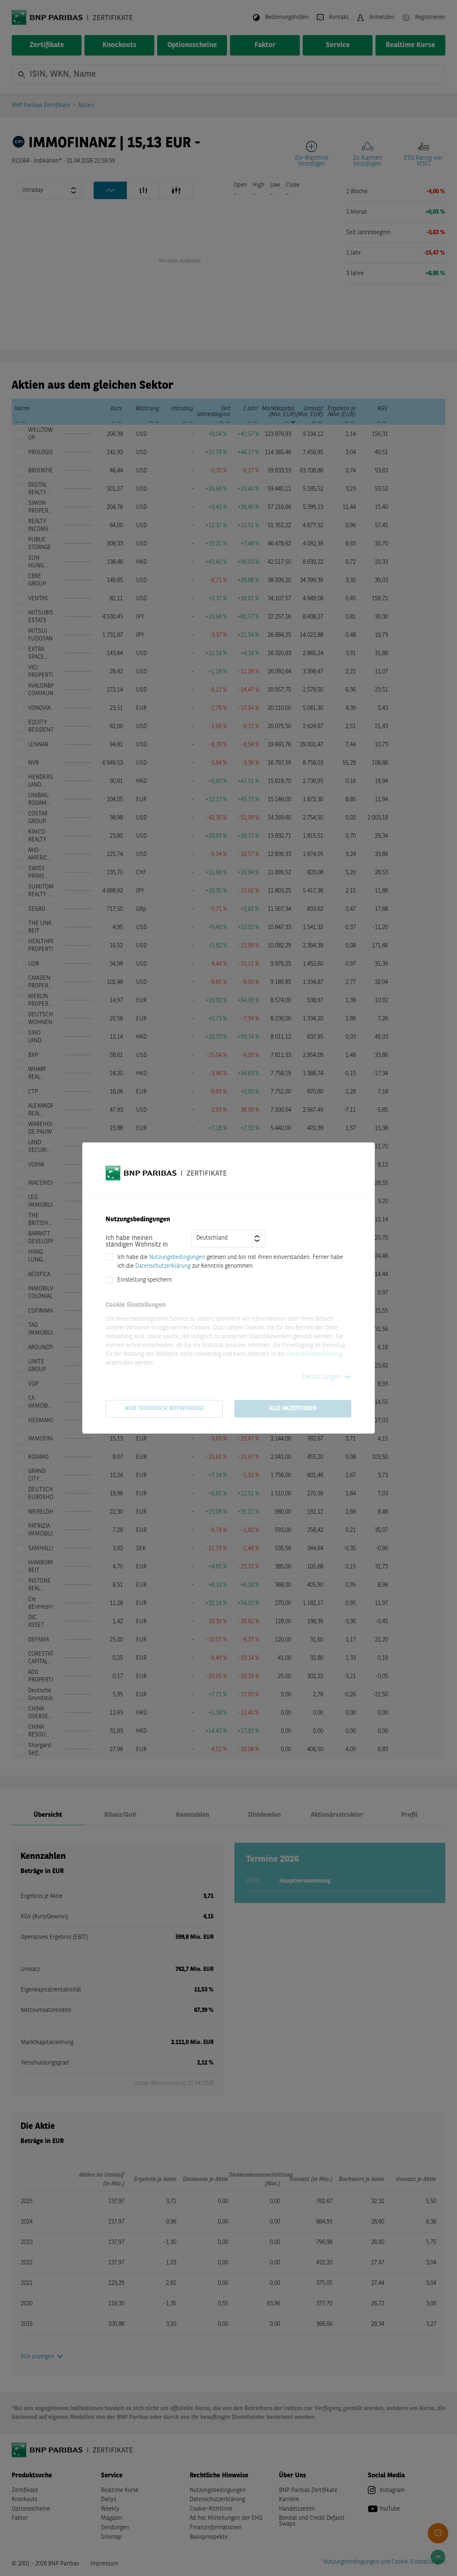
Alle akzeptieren (293, 1409)
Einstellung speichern (144, 1280)
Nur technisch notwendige (164, 1409)
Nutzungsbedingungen (177, 1257)
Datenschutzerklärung (162, 1266)
